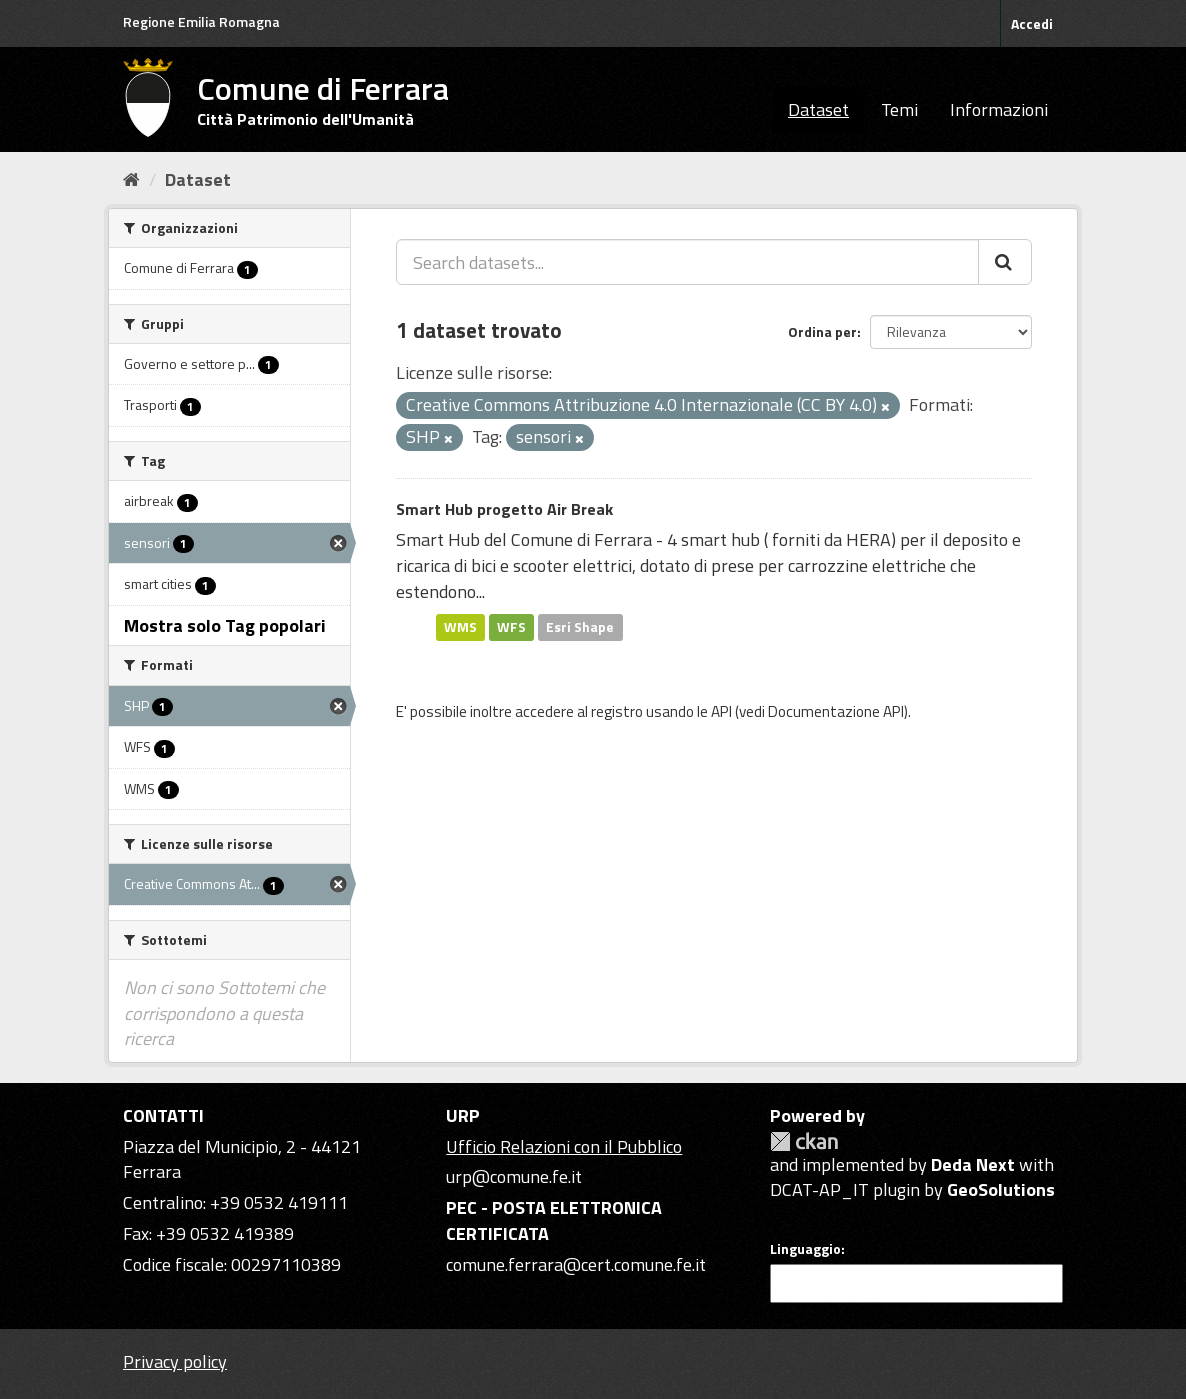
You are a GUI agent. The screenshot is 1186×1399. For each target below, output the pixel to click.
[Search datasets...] (687, 262)
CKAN (804, 1141)
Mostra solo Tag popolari (225, 625)
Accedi (1032, 23)
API (721, 711)
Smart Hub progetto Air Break (504, 509)
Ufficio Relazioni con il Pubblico (564, 1146)
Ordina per (822, 331)
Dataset (818, 109)
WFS (511, 627)
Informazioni (999, 109)
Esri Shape (580, 627)
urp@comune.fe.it (514, 1176)
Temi (899, 109)
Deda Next (973, 1164)
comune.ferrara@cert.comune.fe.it (576, 1264)
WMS (460, 627)
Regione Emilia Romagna (201, 21)
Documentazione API (836, 711)
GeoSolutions (1001, 1189)
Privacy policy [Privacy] (175, 1361)
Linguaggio (805, 1249)
